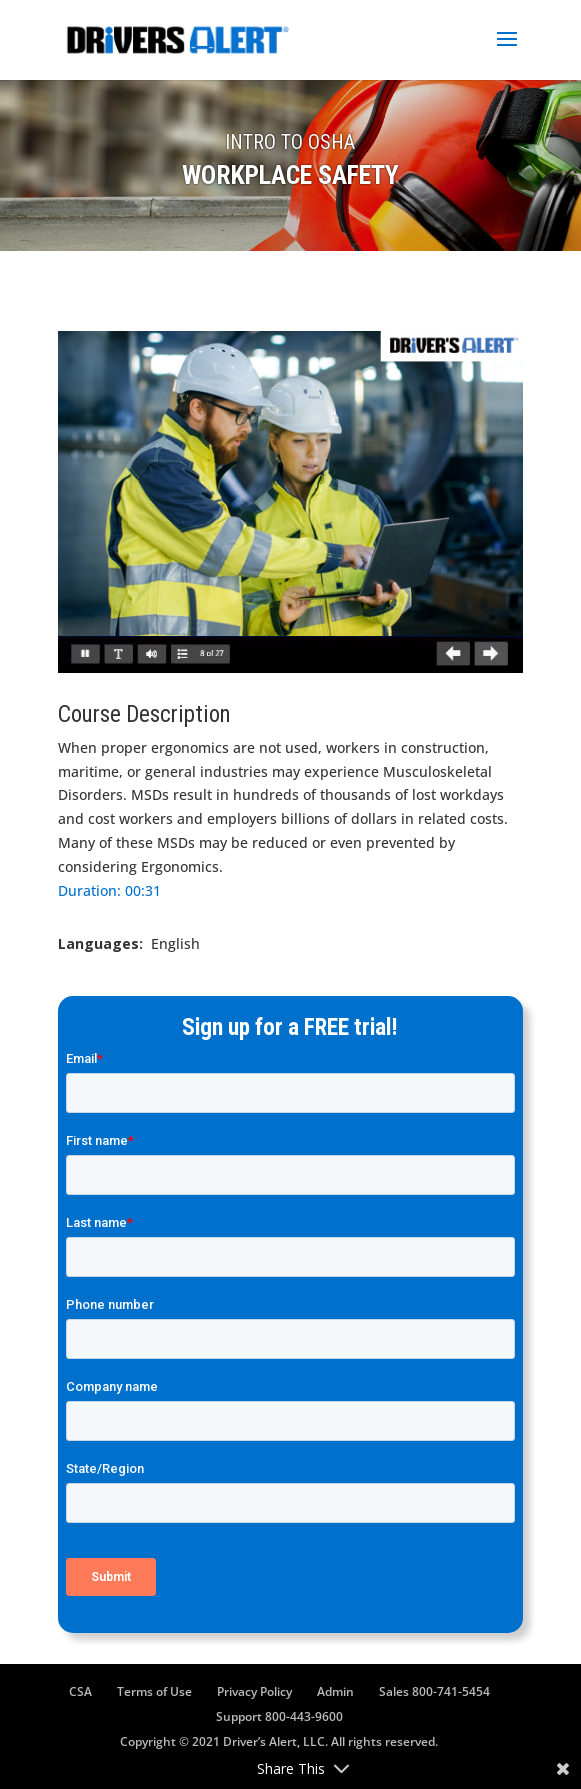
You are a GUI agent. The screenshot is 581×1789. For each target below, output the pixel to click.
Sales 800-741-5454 (434, 1691)
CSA (80, 1691)
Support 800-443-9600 (279, 1716)
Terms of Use (154, 1691)
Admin (335, 1691)
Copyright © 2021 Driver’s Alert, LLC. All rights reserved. (279, 1741)
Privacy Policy (254, 1691)
